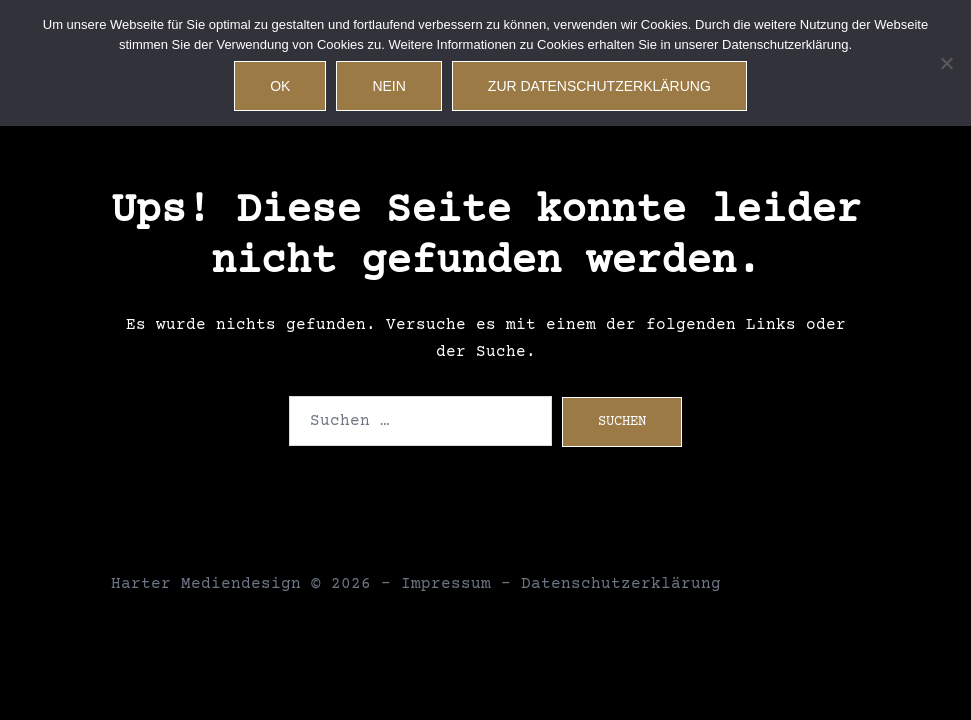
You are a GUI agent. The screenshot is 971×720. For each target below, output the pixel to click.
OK (280, 86)
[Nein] (946, 63)
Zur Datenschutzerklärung (599, 86)
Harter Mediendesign (206, 584)
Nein (388, 86)
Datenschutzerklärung (621, 584)
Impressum (446, 584)
